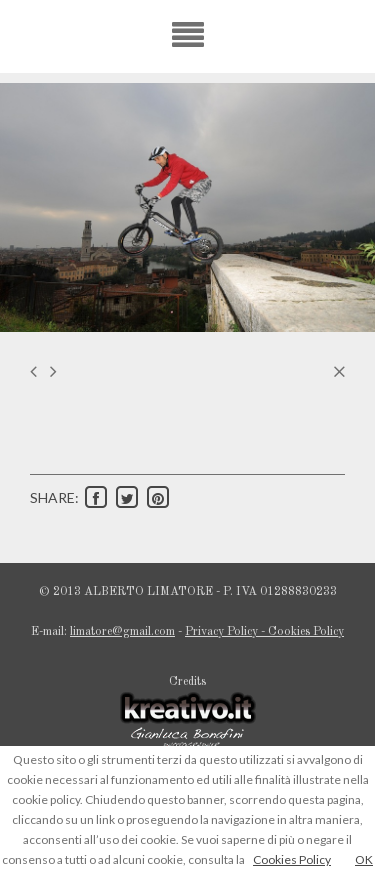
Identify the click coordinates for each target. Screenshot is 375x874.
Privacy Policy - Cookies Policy (264, 632)
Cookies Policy (292, 859)
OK (364, 859)
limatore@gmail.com (122, 632)
